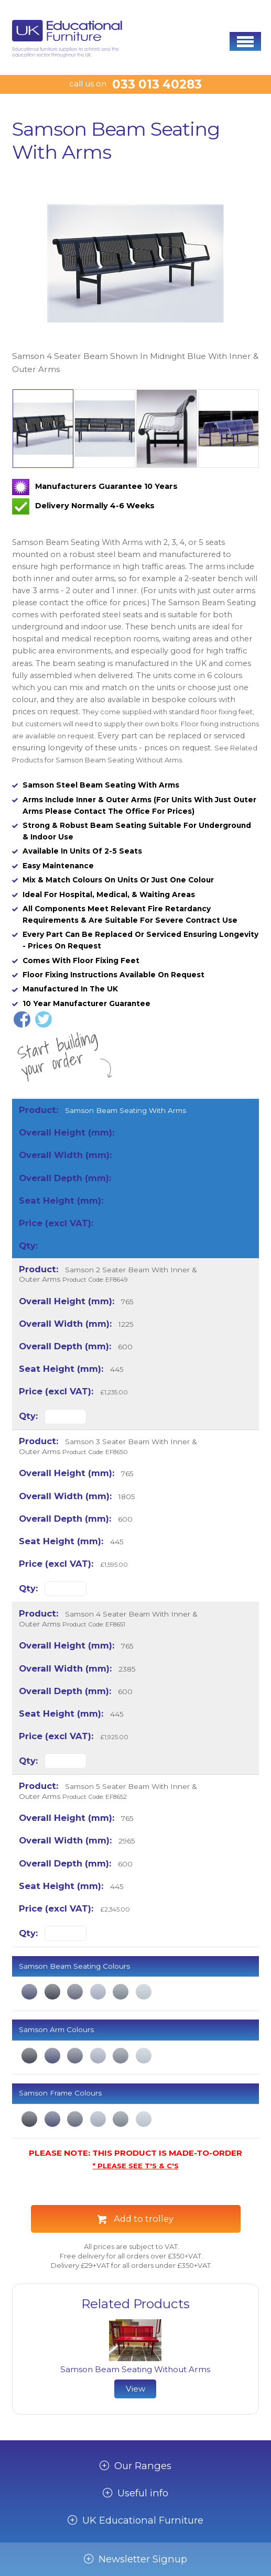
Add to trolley (144, 2218)
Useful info (142, 2493)
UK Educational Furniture (142, 2520)
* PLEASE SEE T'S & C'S (136, 2166)
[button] (245, 41)
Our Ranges (142, 2466)
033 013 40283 (157, 84)
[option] (135, 276)
